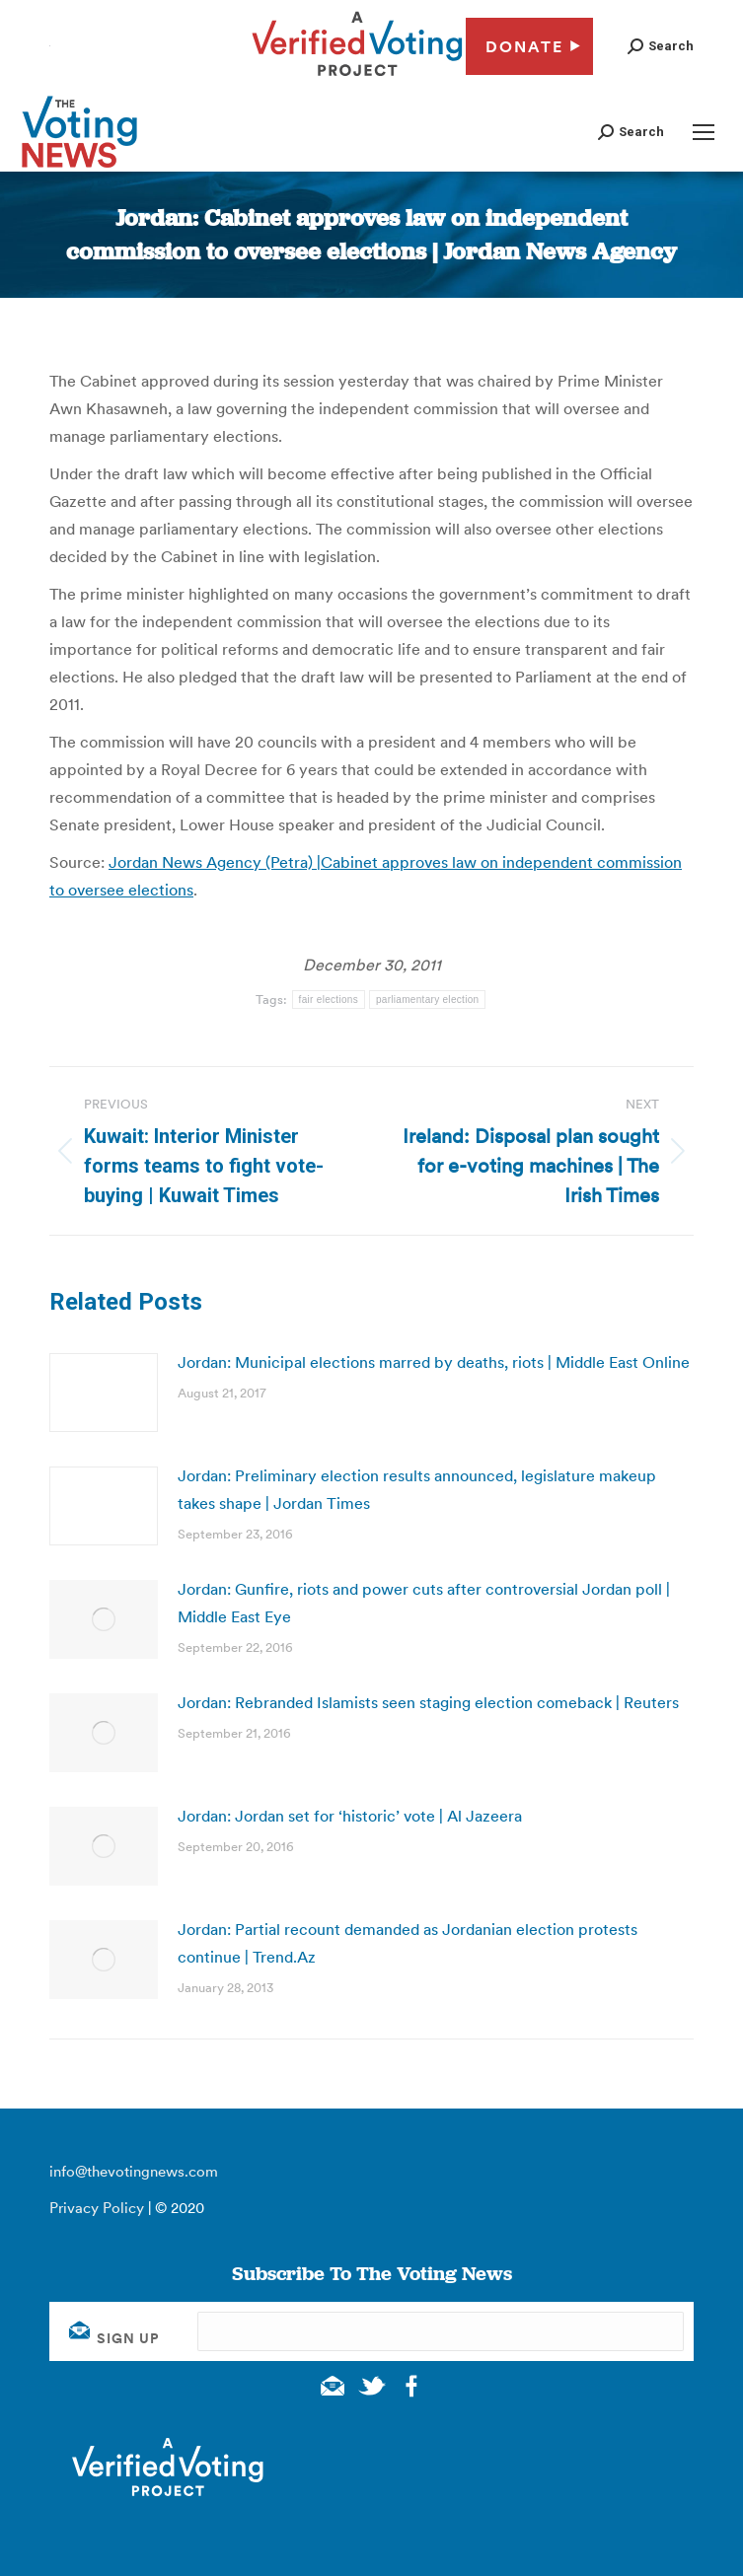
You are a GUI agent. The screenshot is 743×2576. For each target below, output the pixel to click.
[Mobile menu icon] (703, 132)
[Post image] (103, 1392)
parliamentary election (427, 999)
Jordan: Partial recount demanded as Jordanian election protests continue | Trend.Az (407, 1943)
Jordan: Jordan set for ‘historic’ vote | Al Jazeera (350, 1815)
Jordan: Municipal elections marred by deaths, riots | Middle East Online (434, 1362)
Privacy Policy (96, 2207)
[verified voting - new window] (357, 79)
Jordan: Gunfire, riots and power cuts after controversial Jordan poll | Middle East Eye (424, 1602)
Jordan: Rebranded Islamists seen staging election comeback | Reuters (428, 1702)
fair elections (328, 999)
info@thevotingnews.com (133, 2171)
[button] (661, 45)
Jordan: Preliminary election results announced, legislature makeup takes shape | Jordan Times (417, 1489)
